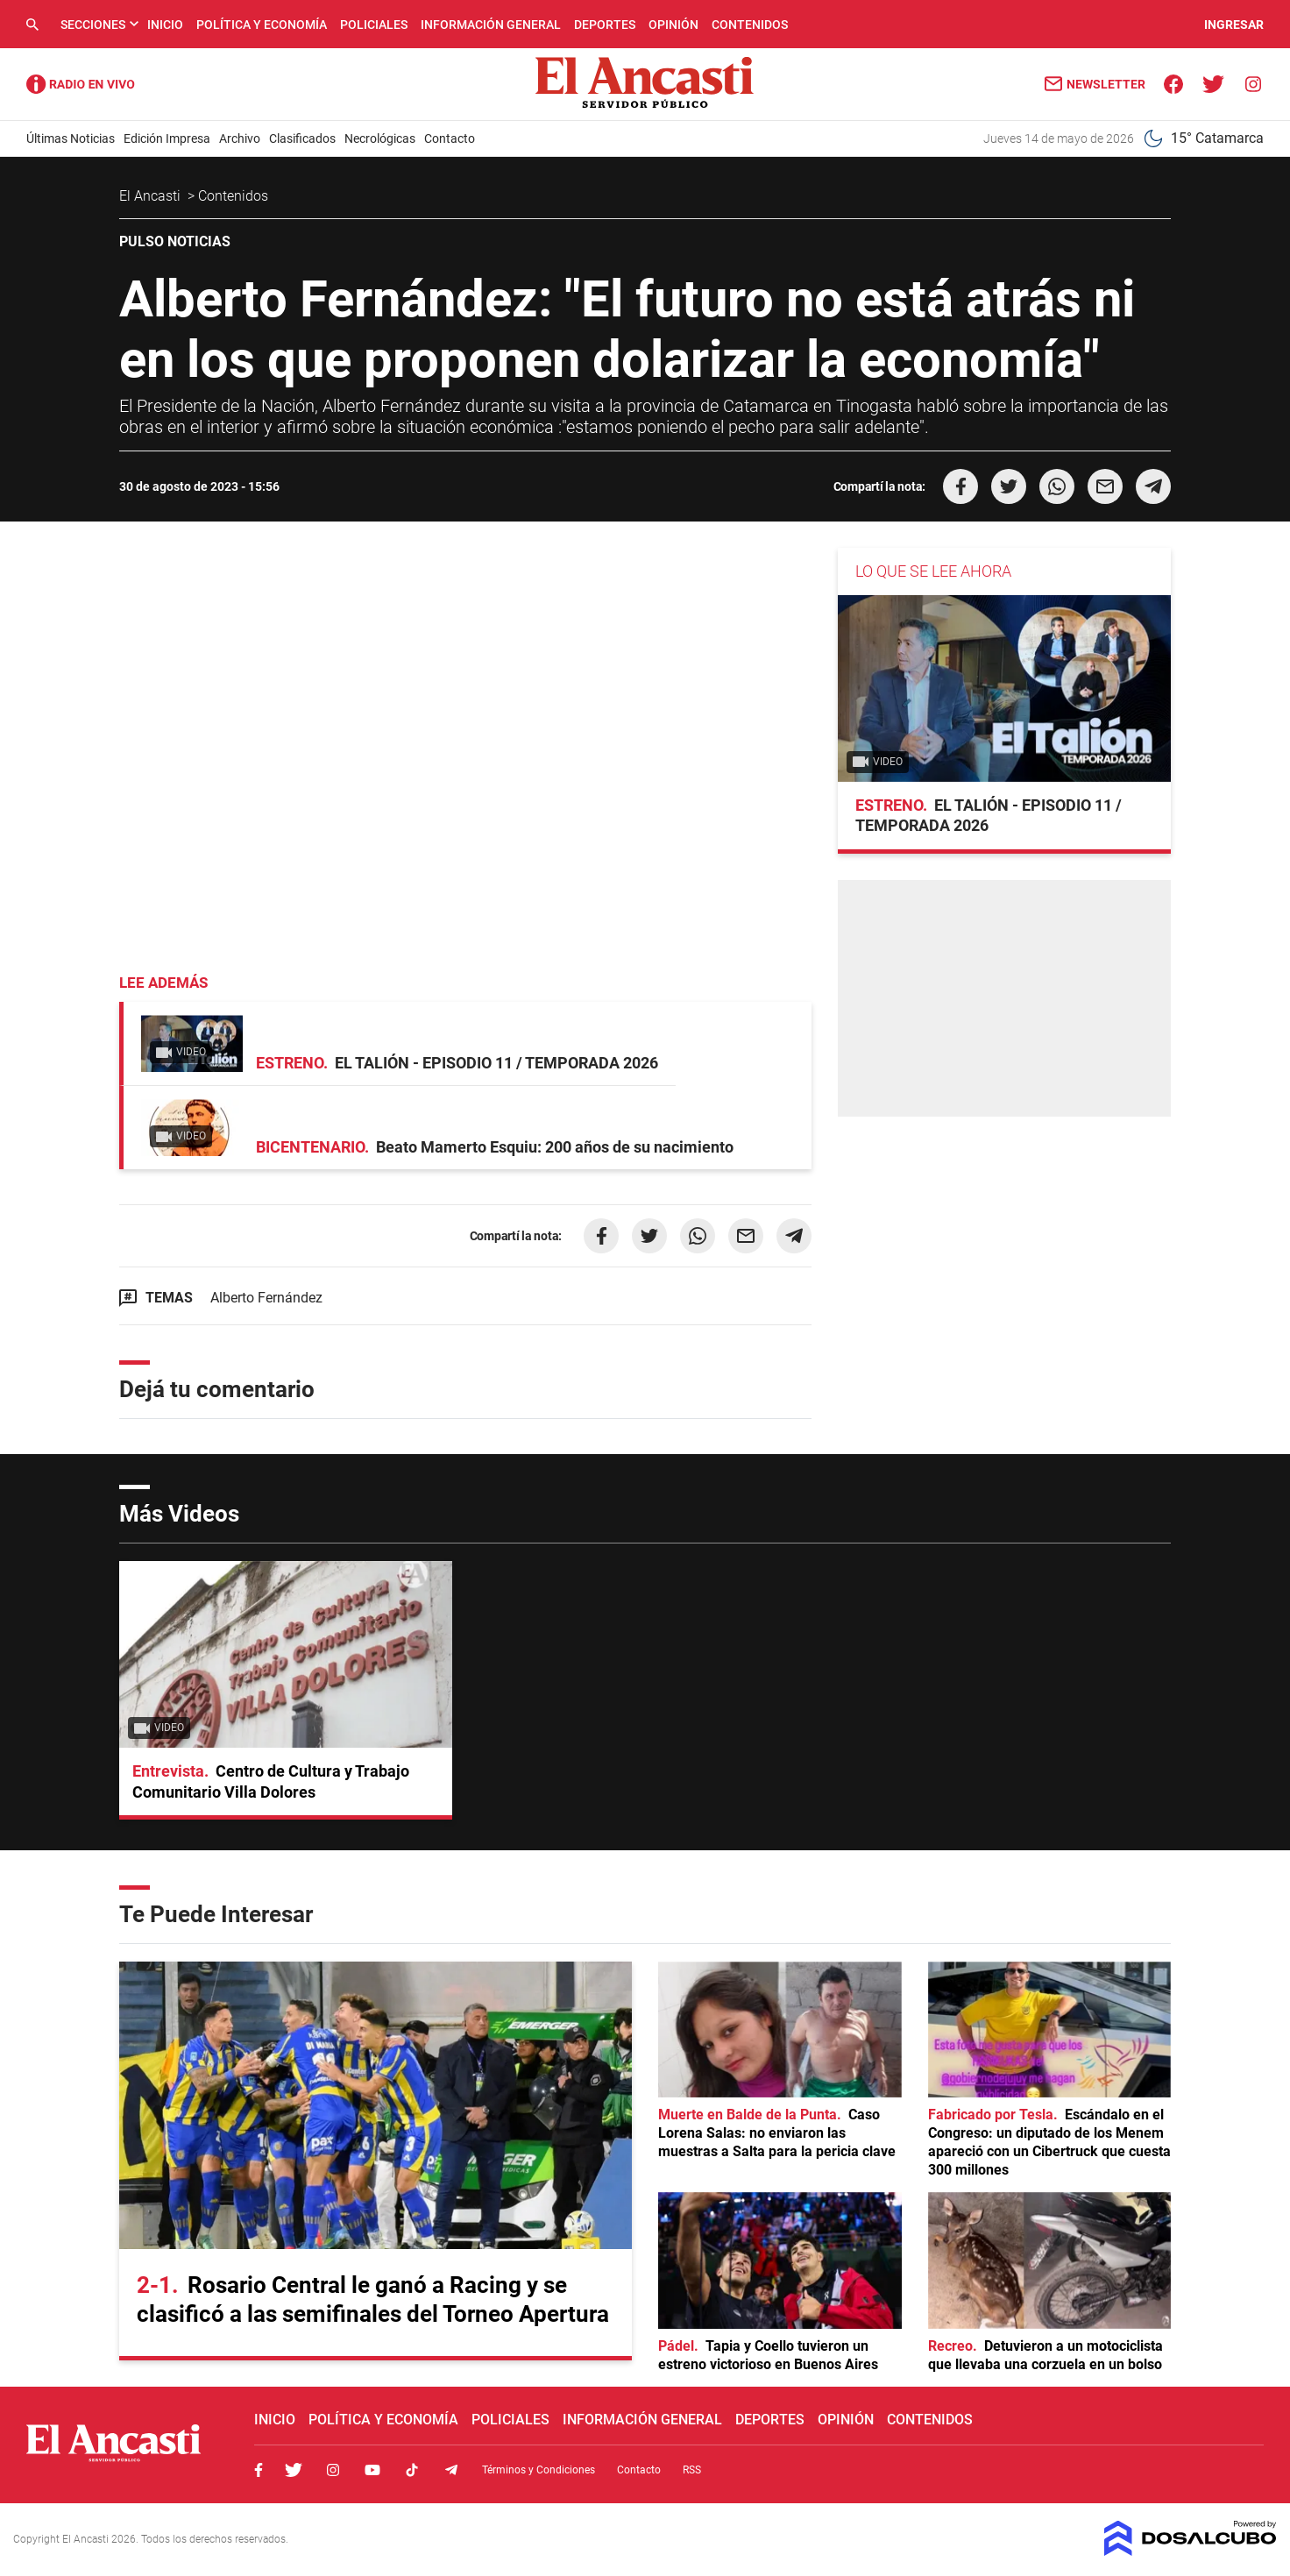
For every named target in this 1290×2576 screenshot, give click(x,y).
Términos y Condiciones (538, 2470)
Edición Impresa (167, 138)
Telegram (451, 2470)
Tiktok (412, 2470)
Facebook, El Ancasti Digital (258, 2470)
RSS (692, 2470)
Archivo (239, 138)
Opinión (673, 25)
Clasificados (302, 138)
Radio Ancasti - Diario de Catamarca (80, 84)
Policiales (374, 25)
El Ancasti (151, 196)
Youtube (372, 2470)
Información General (491, 25)
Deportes (604, 25)
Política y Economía (261, 25)
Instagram (333, 2470)
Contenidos (750, 25)
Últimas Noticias (70, 138)
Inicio (165, 25)
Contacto (449, 138)
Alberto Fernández (266, 1297)
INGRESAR (1234, 24)
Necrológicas (379, 138)
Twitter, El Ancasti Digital (293, 2470)
